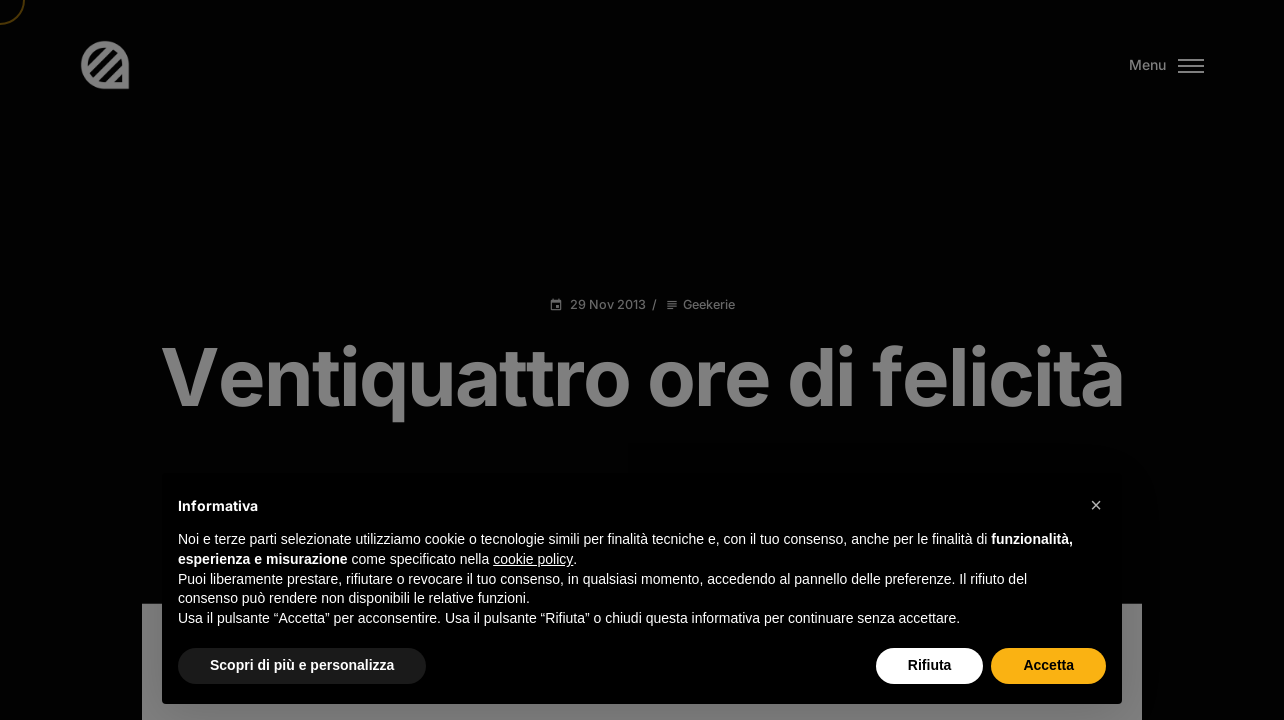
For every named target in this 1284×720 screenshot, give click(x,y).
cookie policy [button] (533, 559)
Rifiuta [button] (930, 665)
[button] (1096, 505)
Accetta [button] (1048, 665)
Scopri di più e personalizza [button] (302, 665)
